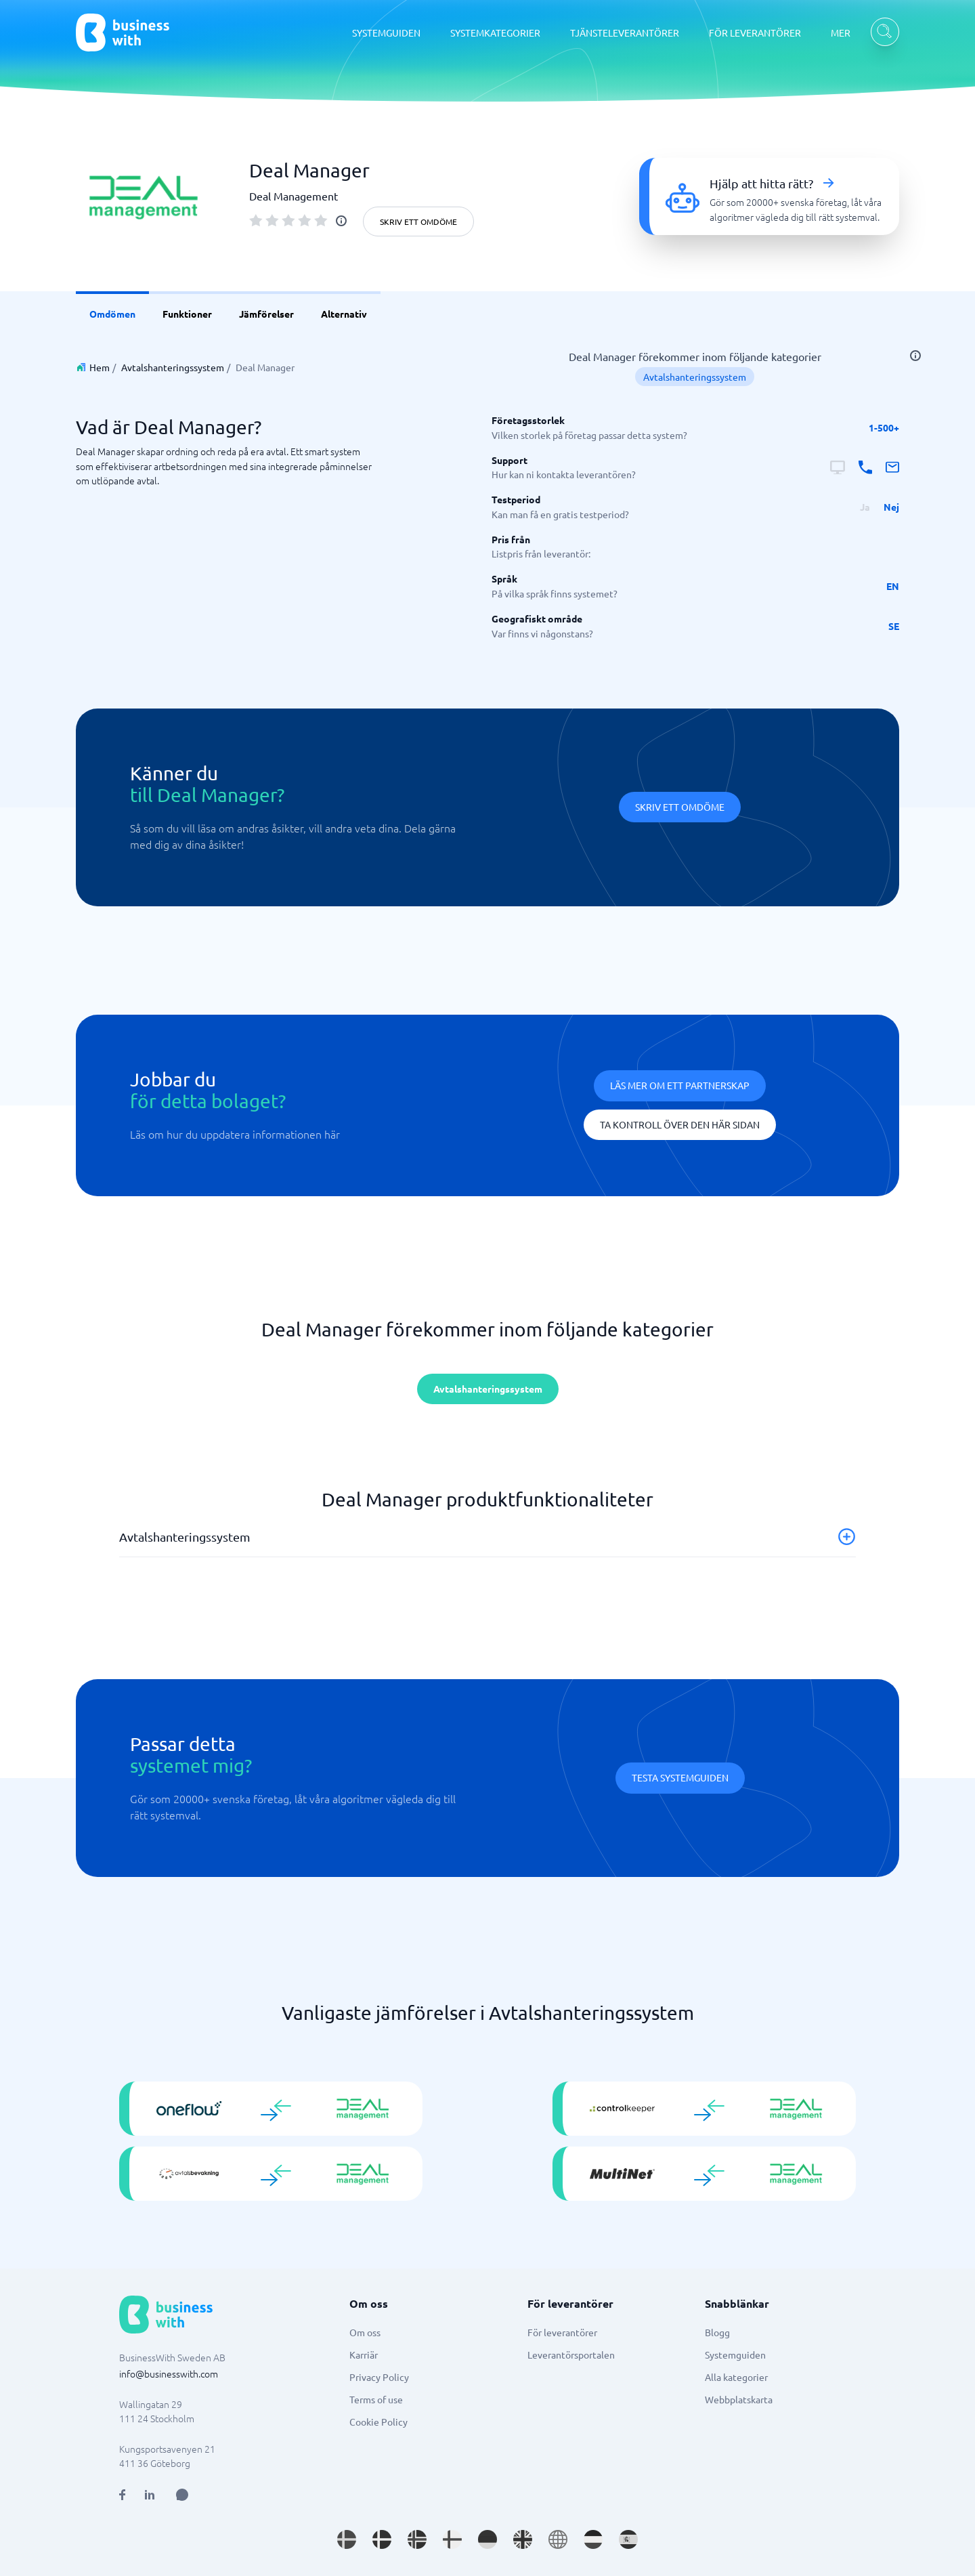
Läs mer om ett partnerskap (680, 1085)
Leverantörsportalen (571, 2354)
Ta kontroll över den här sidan (680, 1124)
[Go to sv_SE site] (346, 2539)
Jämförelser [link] (266, 314)
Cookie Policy (378, 2421)
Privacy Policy (379, 2377)
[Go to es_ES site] (628, 2539)
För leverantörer (562, 2332)
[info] (341, 220)
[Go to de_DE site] (487, 2539)
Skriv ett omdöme (418, 221)
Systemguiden (735, 2354)
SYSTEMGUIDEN (386, 32)
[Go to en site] (557, 2539)
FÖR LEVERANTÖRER (755, 32)
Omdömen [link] (112, 314)
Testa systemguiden (680, 1777)
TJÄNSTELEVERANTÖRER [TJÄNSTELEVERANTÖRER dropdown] (624, 32)
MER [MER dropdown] (840, 32)
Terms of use (376, 2399)
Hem (99, 367)
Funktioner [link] (187, 314)
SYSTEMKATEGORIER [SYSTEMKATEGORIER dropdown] (495, 32)
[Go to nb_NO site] (417, 2539)
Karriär (363, 2354)
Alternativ (344, 314)
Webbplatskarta (739, 2399)
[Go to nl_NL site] (593, 2539)
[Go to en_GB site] (522, 2539)
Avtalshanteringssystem (172, 367)
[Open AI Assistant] (182, 2495)
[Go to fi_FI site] (452, 2539)
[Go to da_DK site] (381, 2539)
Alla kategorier (736, 2377)
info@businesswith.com (168, 2373)
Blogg (717, 2332)
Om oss (365, 2332)
